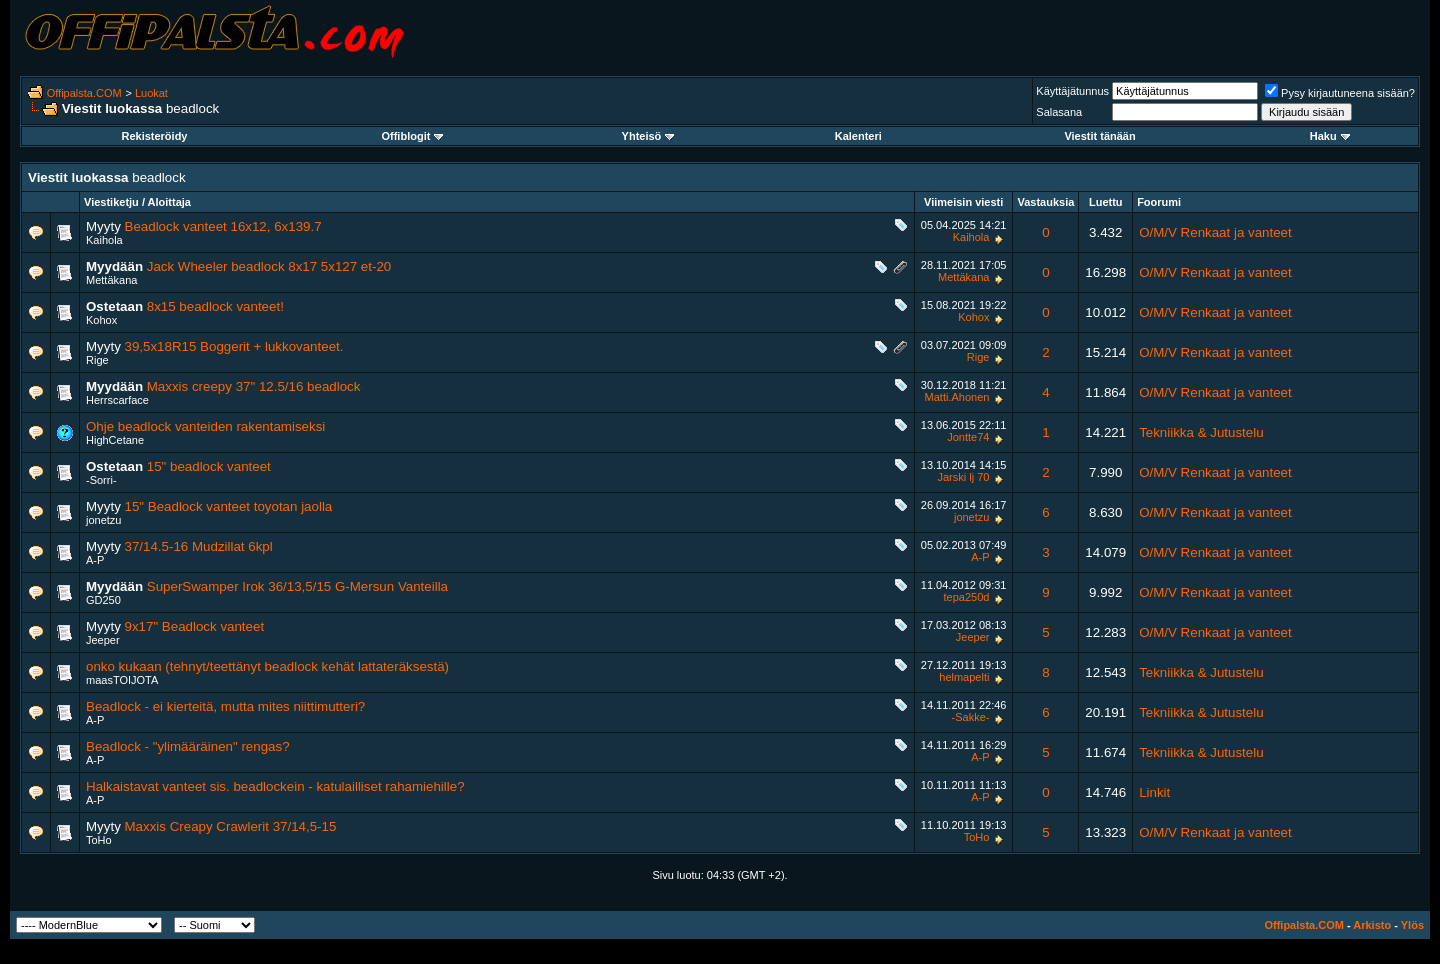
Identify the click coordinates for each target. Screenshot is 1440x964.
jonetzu (103, 520)
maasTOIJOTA (122, 680)
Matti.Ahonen (957, 397)
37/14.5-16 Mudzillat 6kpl (199, 546)
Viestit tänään (1099, 136)
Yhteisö (648, 136)
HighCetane (115, 440)
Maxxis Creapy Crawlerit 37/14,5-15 (231, 826)
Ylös (1412, 925)
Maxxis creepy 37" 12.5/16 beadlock (254, 386)
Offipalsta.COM (84, 93)
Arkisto (1372, 925)
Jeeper (103, 640)
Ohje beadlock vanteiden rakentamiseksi (205, 426)
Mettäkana (111, 280)
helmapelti (964, 677)
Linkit (1154, 792)
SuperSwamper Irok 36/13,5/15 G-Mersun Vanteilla (297, 586)
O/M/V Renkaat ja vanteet (1215, 232)
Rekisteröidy (154, 136)
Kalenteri (858, 136)
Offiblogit (412, 136)
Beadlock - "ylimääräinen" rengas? (188, 746)
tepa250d (967, 597)
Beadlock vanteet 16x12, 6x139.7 (223, 226)
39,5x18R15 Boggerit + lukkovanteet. (234, 346)
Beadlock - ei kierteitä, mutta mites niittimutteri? (225, 706)
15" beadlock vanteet (209, 466)
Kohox (101, 320)
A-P (95, 560)
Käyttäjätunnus (1072, 91)
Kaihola (104, 240)
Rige (97, 360)
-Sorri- (101, 480)
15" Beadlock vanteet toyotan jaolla (229, 506)
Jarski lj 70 (963, 477)
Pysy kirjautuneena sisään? (1340, 93)
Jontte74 (968, 437)
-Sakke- (971, 717)
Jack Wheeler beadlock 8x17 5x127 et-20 (269, 266)
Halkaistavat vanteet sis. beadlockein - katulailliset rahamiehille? (275, 786)
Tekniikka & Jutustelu (1201, 432)
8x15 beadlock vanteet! (215, 306)
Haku (1330, 136)
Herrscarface (117, 400)
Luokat (151, 93)
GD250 (103, 600)
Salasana (1059, 112)
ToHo (99, 840)
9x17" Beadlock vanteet (195, 626)
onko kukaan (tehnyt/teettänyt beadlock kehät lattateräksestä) (267, 666)
